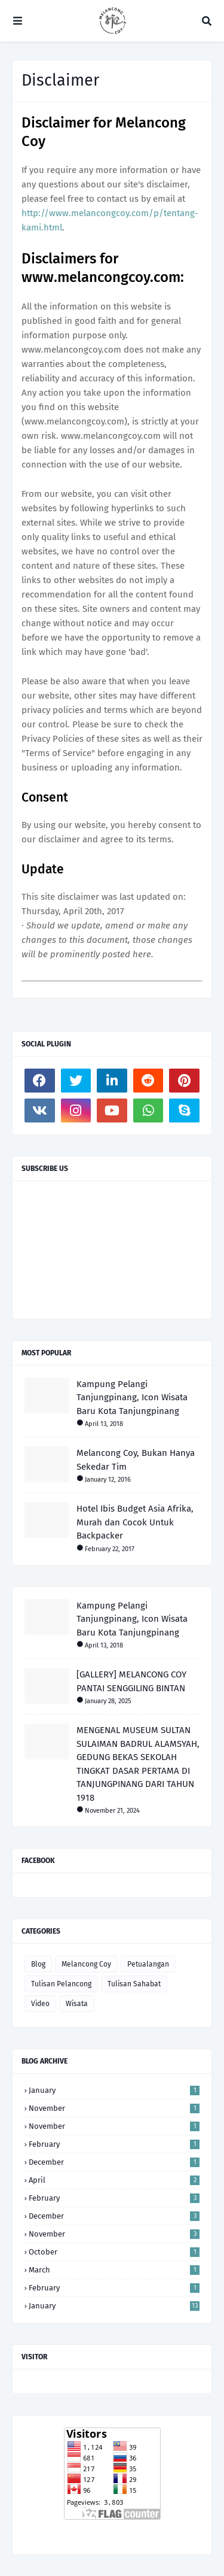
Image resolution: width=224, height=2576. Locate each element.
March (114, 2269)
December (114, 2162)
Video (40, 2003)
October (114, 2251)
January (114, 2090)
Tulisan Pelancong (61, 1984)
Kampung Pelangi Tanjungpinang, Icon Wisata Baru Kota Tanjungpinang (132, 1397)
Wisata (77, 2003)
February (114, 2144)
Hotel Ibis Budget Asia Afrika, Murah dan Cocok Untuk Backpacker (135, 1522)
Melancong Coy (86, 1964)
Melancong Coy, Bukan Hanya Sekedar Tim (135, 1460)
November (114, 2108)
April (114, 2180)
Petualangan (148, 1964)
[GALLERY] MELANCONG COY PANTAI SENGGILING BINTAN (131, 1681)
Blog (38, 1964)
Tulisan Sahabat (134, 1984)
